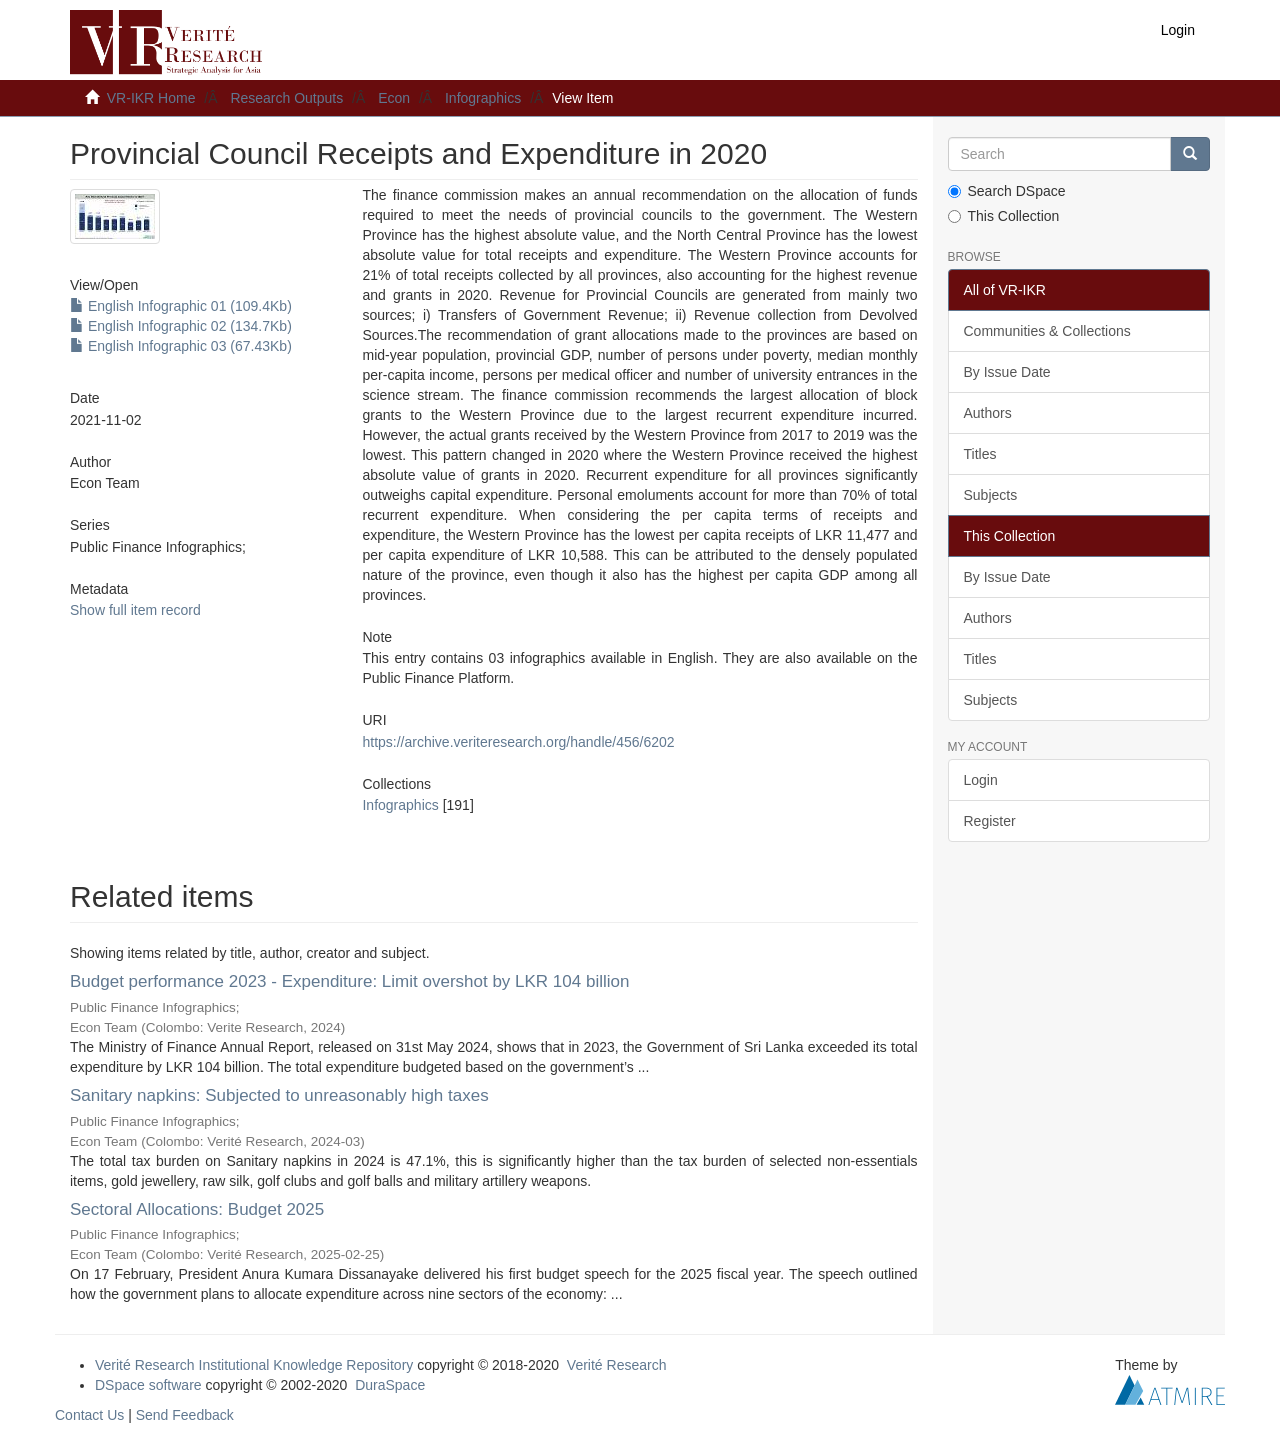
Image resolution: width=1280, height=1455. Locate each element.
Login (981, 780)
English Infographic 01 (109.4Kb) (181, 306)
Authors (988, 413)
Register (990, 821)
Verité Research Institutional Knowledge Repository (254, 1365)
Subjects (991, 495)
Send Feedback (185, 1415)
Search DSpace (1007, 191)
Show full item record (135, 610)
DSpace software (148, 1385)
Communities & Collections (1047, 331)
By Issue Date (1007, 372)
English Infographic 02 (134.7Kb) (181, 326)
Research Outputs (286, 98)
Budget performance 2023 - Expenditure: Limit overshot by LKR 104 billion (349, 981)
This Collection (1004, 216)
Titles (980, 454)
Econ (394, 98)
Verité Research (617, 1365)
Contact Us (89, 1415)
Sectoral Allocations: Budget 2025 (197, 1209)
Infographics (483, 98)
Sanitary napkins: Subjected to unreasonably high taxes (279, 1095)
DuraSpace (390, 1385)
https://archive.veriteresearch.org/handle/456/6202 (518, 742)
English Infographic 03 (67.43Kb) (181, 346)
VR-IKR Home (151, 98)
